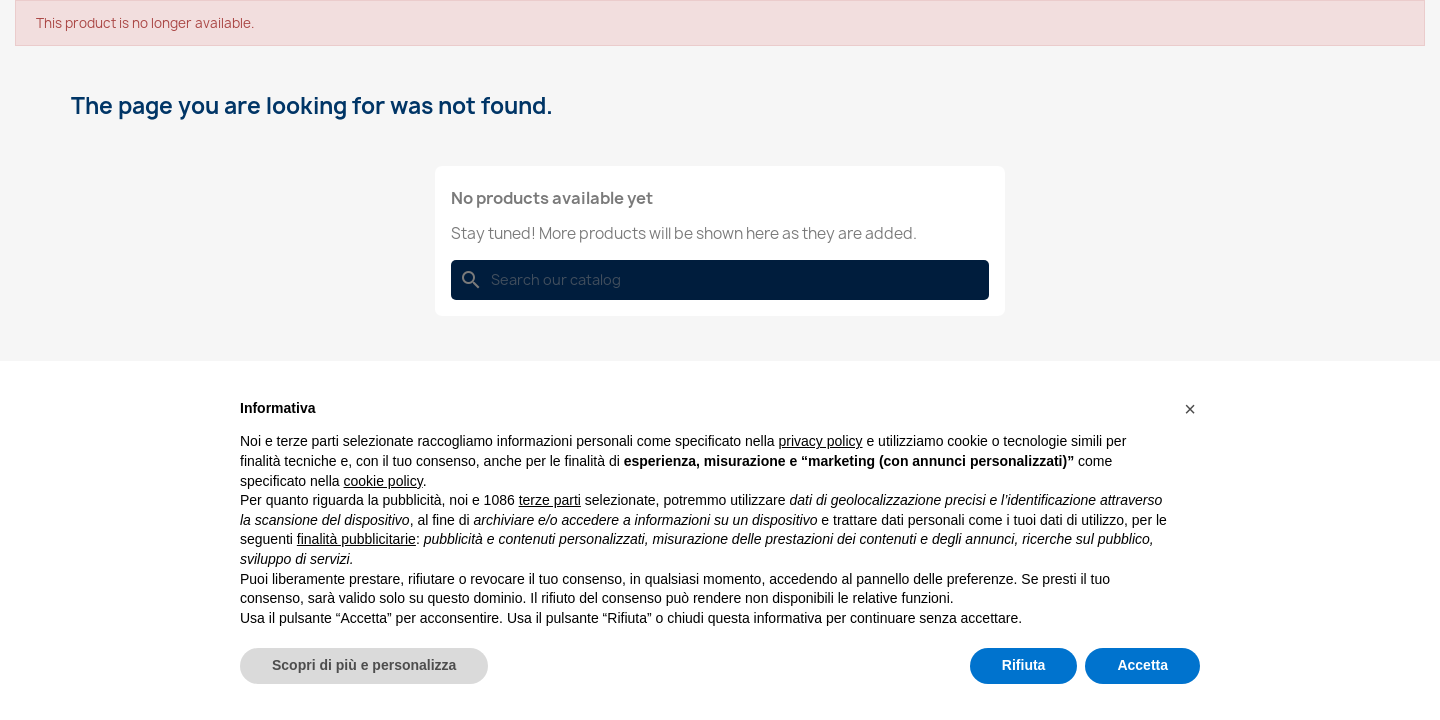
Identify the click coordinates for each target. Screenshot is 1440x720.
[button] (1190, 409)
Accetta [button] (1142, 665)
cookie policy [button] (383, 481)
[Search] (720, 280)
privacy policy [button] (821, 441)
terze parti (550, 500)
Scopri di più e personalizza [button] (364, 665)
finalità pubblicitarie (356, 539)
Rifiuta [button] (1024, 665)
